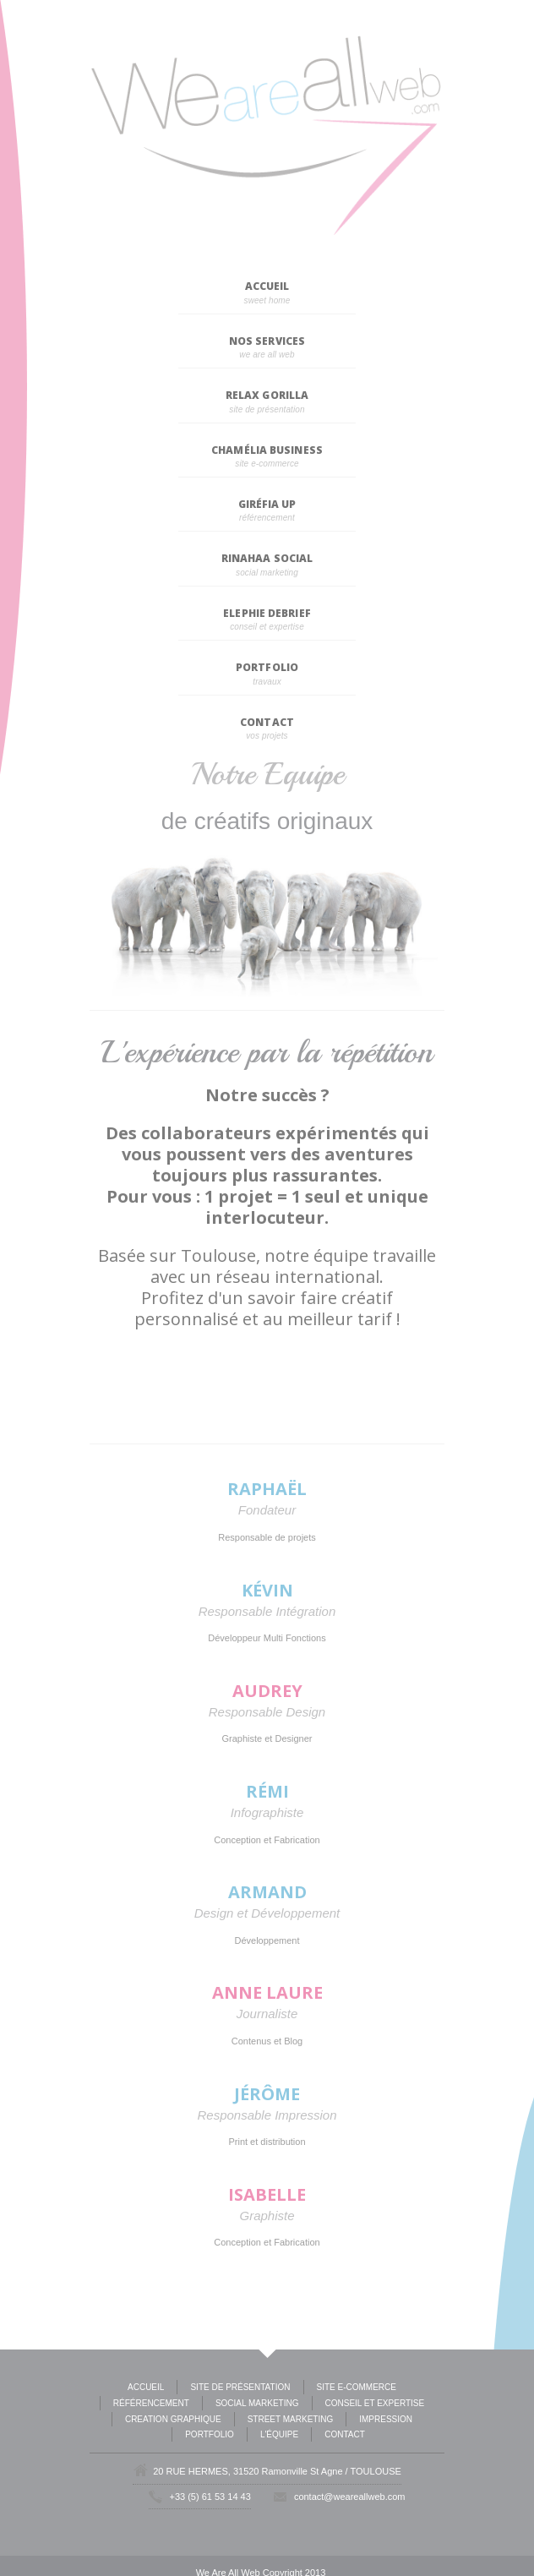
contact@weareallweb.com (350, 2496)
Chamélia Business (267, 450)
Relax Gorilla (267, 395)
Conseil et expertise (375, 2403)
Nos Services (267, 341)
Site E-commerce (356, 2387)
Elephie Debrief (267, 613)
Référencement (151, 2403)
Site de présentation (240, 2387)
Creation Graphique (173, 2419)
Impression (385, 2419)
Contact (267, 722)
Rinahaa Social (267, 558)
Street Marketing (291, 2419)
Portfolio (267, 667)
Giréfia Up (267, 504)
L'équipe (279, 2434)
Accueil (267, 286)
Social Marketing (257, 2403)
